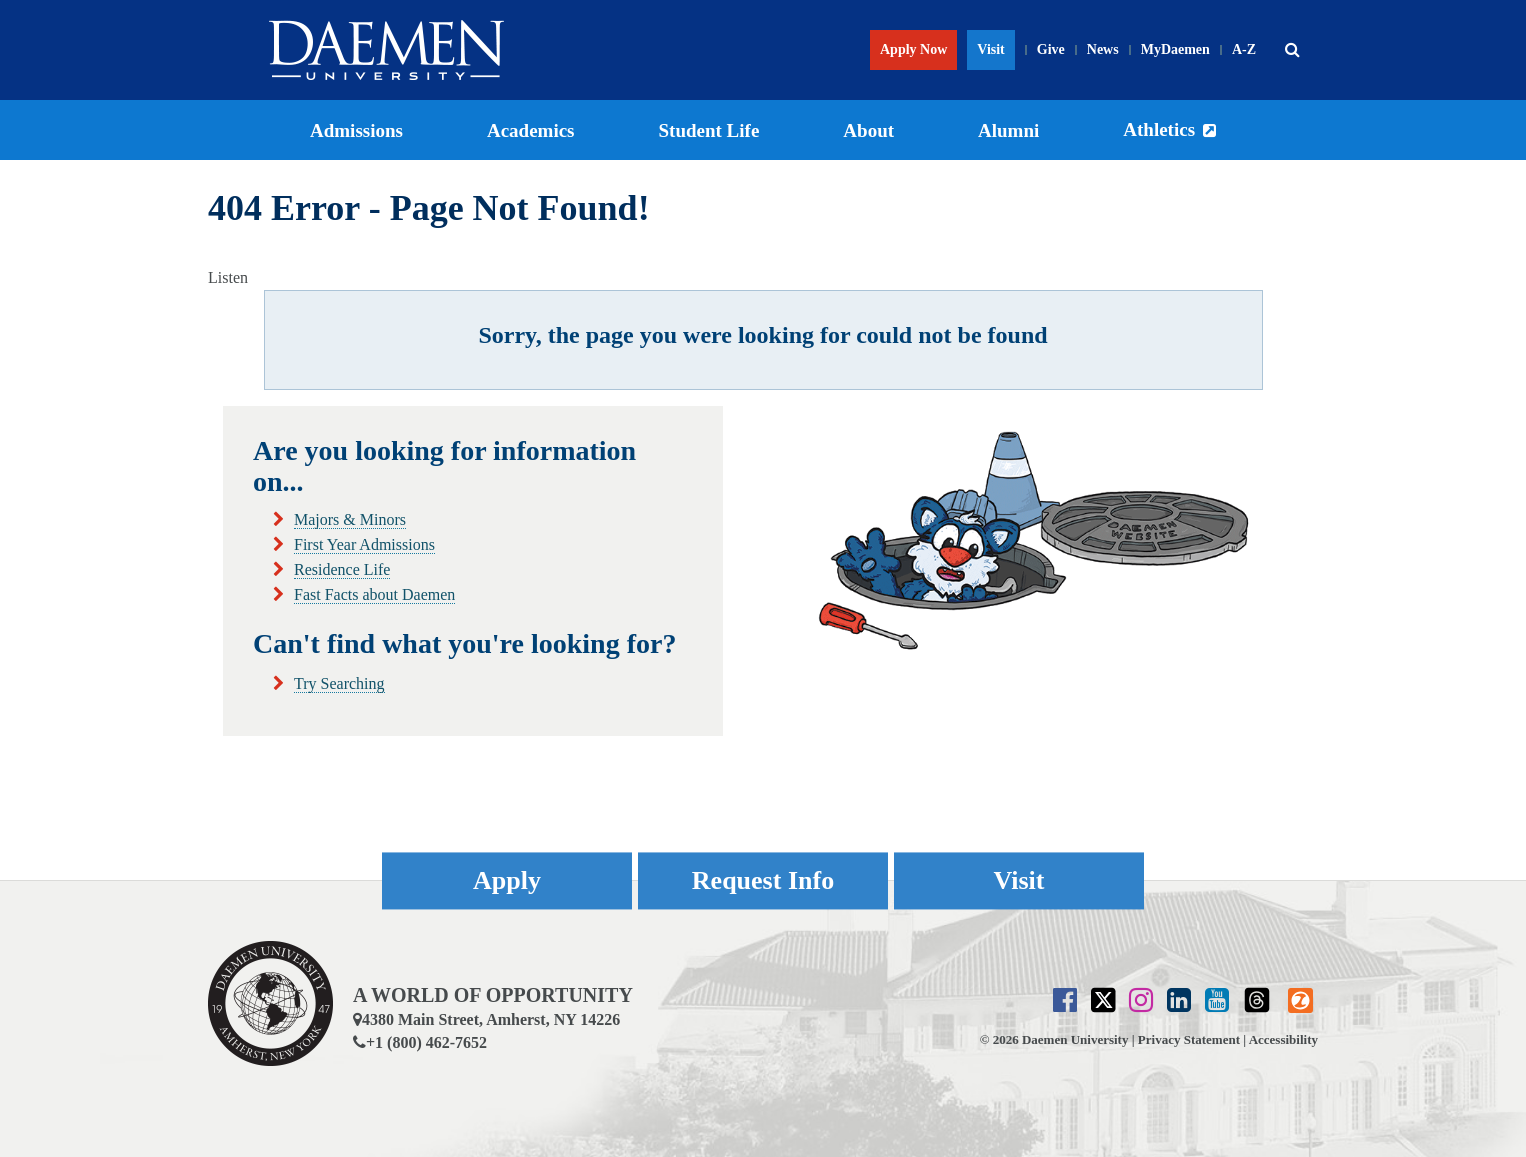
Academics (531, 130)
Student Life (709, 130)
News (1103, 49)
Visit (990, 49)
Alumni (1008, 130)
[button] (1292, 50)
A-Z (1244, 49)
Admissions (356, 130)
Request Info (763, 880)
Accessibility (1283, 1039)
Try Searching (339, 683)
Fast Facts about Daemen (374, 594)
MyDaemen (1175, 49)
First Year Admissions (364, 544)
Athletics (1159, 129)
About (868, 130)
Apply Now (913, 49)
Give (1051, 49)
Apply (507, 880)
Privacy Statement (1189, 1039)
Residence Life (342, 569)
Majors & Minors (350, 519)
